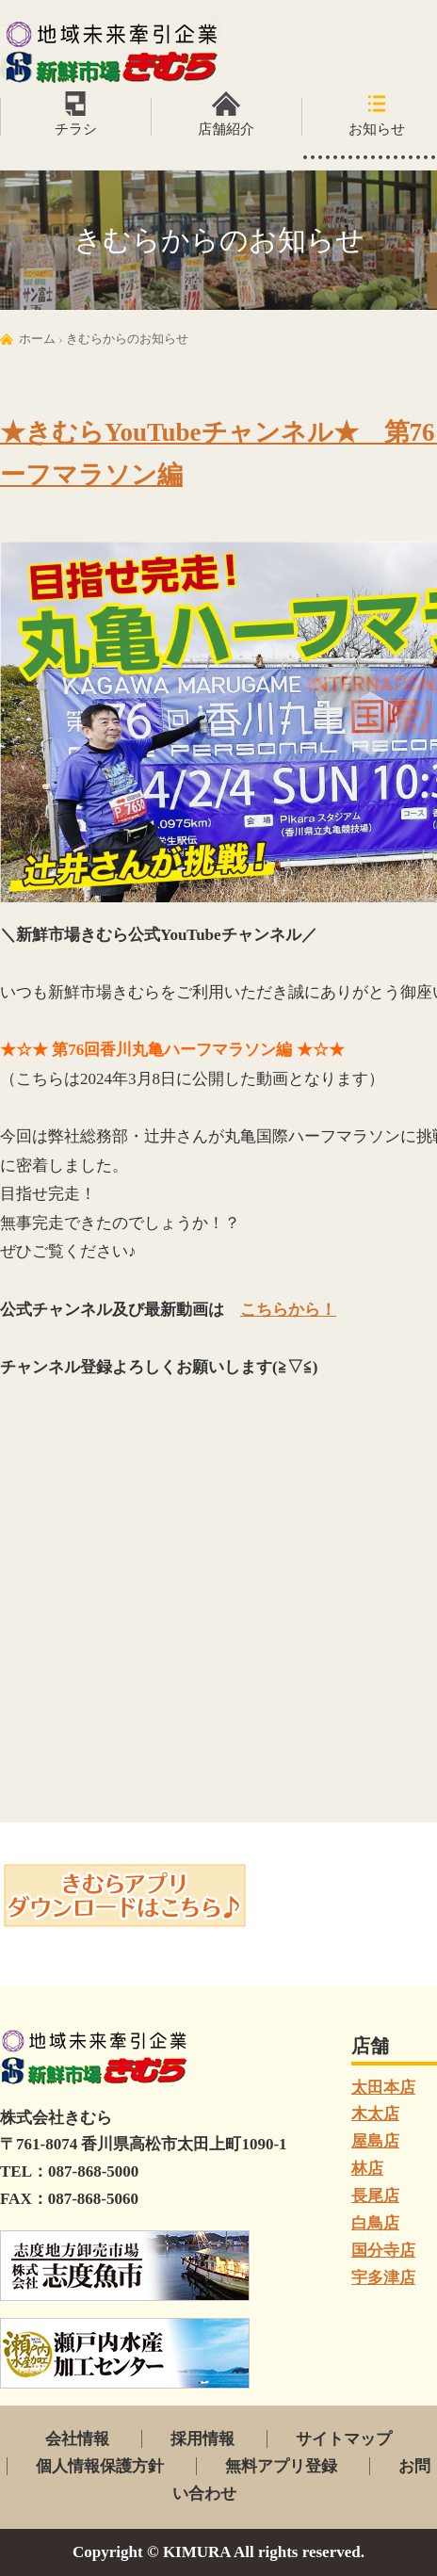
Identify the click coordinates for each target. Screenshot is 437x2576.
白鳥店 (375, 2223)
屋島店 (375, 2141)
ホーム (37, 339)
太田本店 (383, 2088)
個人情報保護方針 (100, 2466)
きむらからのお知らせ (127, 339)
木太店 (375, 2114)
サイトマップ (344, 2439)
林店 (367, 2169)
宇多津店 (383, 2278)
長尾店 (375, 2196)
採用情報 (202, 2439)
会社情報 (77, 2439)
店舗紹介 (226, 129)
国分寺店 (383, 2251)
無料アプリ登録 (281, 2466)
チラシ (76, 129)
